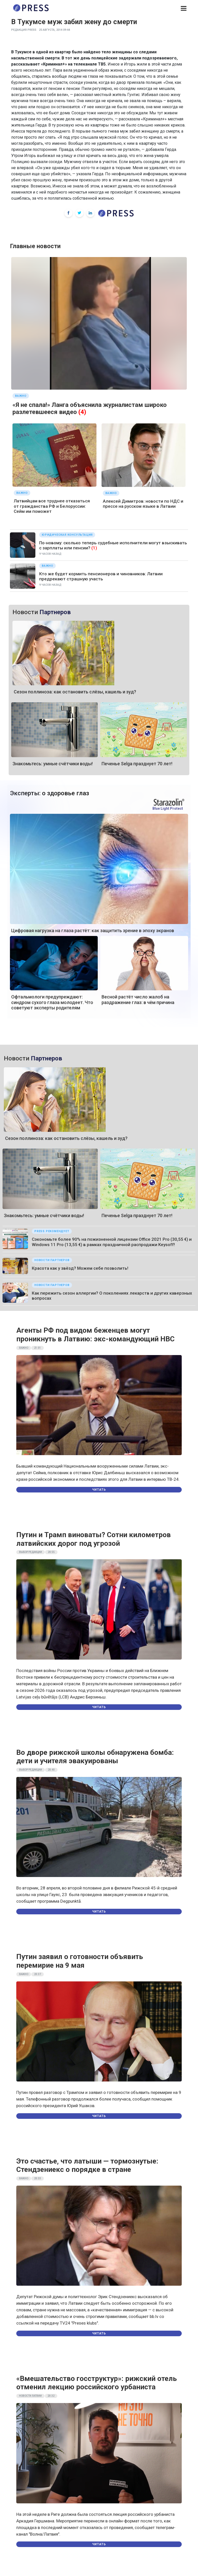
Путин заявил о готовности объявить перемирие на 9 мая (79, 1960)
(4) (82, 412)
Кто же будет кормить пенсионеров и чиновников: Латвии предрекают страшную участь (101, 576)
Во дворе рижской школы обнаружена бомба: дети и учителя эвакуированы (95, 1756)
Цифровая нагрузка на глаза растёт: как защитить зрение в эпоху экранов (92, 930)
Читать (99, 1489)
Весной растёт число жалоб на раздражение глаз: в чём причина (138, 999)
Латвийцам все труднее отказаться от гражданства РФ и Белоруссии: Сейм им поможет (52, 506)
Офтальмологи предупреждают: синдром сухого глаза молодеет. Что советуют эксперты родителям (52, 1002)
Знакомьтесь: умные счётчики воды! (52, 763)
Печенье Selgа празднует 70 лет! (137, 763)
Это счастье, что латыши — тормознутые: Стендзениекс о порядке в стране (87, 2165)
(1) (94, 547)
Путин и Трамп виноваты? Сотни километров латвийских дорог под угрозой (93, 1539)
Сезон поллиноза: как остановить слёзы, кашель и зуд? (75, 691)
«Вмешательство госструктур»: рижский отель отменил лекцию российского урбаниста (96, 2382)
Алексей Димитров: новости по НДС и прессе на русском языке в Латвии (143, 504)
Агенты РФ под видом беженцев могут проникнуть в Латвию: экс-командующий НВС (95, 1334)
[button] (183, 8)
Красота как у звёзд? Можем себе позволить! (80, 1268)
